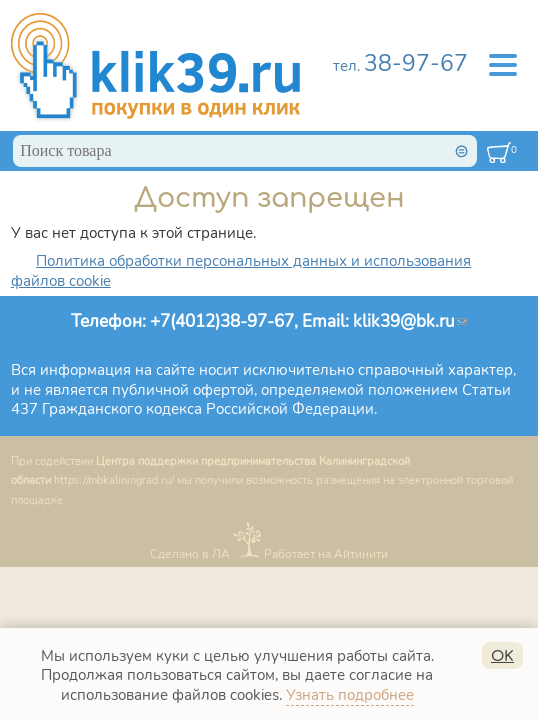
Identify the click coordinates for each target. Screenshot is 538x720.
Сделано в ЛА (190, 554)
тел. (400, 66)
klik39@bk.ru (410, 321)
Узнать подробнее (350, 695)
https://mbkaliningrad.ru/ (114, 480)
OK (502, 656)
